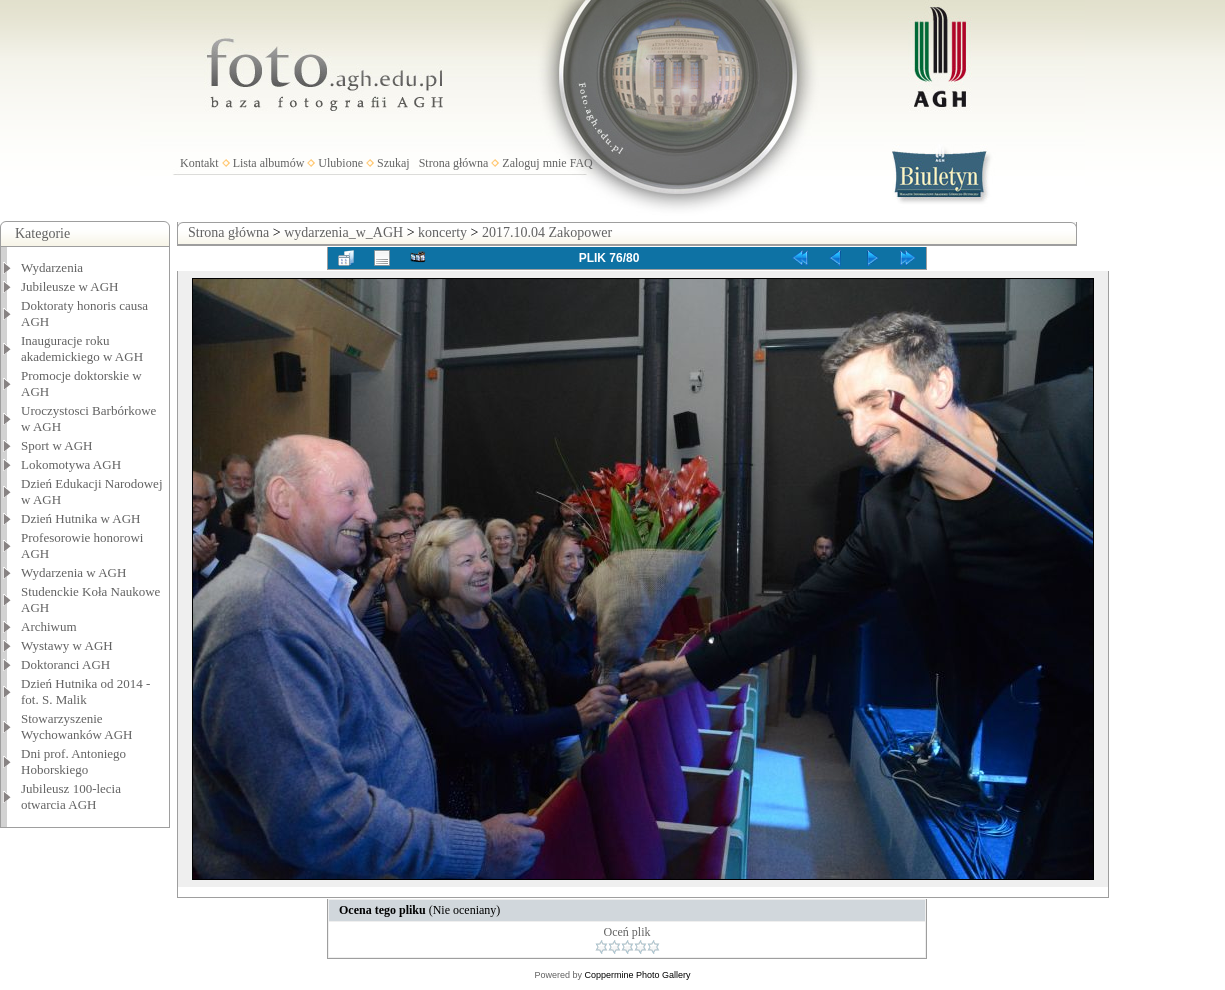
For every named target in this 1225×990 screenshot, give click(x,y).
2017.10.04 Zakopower (547, 232)
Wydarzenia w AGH (73, 572)
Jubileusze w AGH (70, 286)
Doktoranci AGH (65, 664)
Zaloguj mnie (534, 163)
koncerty (442, 232)
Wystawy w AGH (67, 645)
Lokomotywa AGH (71, 464)
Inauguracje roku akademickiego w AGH (82, 348)
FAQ (581, 163)
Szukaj (393, 163)
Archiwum (49, 626)
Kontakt (199, 163)
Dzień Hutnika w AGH (81, 518)
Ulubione (340, 163)
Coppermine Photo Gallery (637, 975)
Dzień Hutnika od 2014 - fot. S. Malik (85, 691)
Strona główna (454, 163)
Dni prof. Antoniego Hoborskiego (73, 761)
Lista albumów (269, 163)
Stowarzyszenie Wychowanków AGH (77, 726)
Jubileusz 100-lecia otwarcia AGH (71, 796)
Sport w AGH (57, 445)
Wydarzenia (52, 267)
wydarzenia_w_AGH (343, 232)
